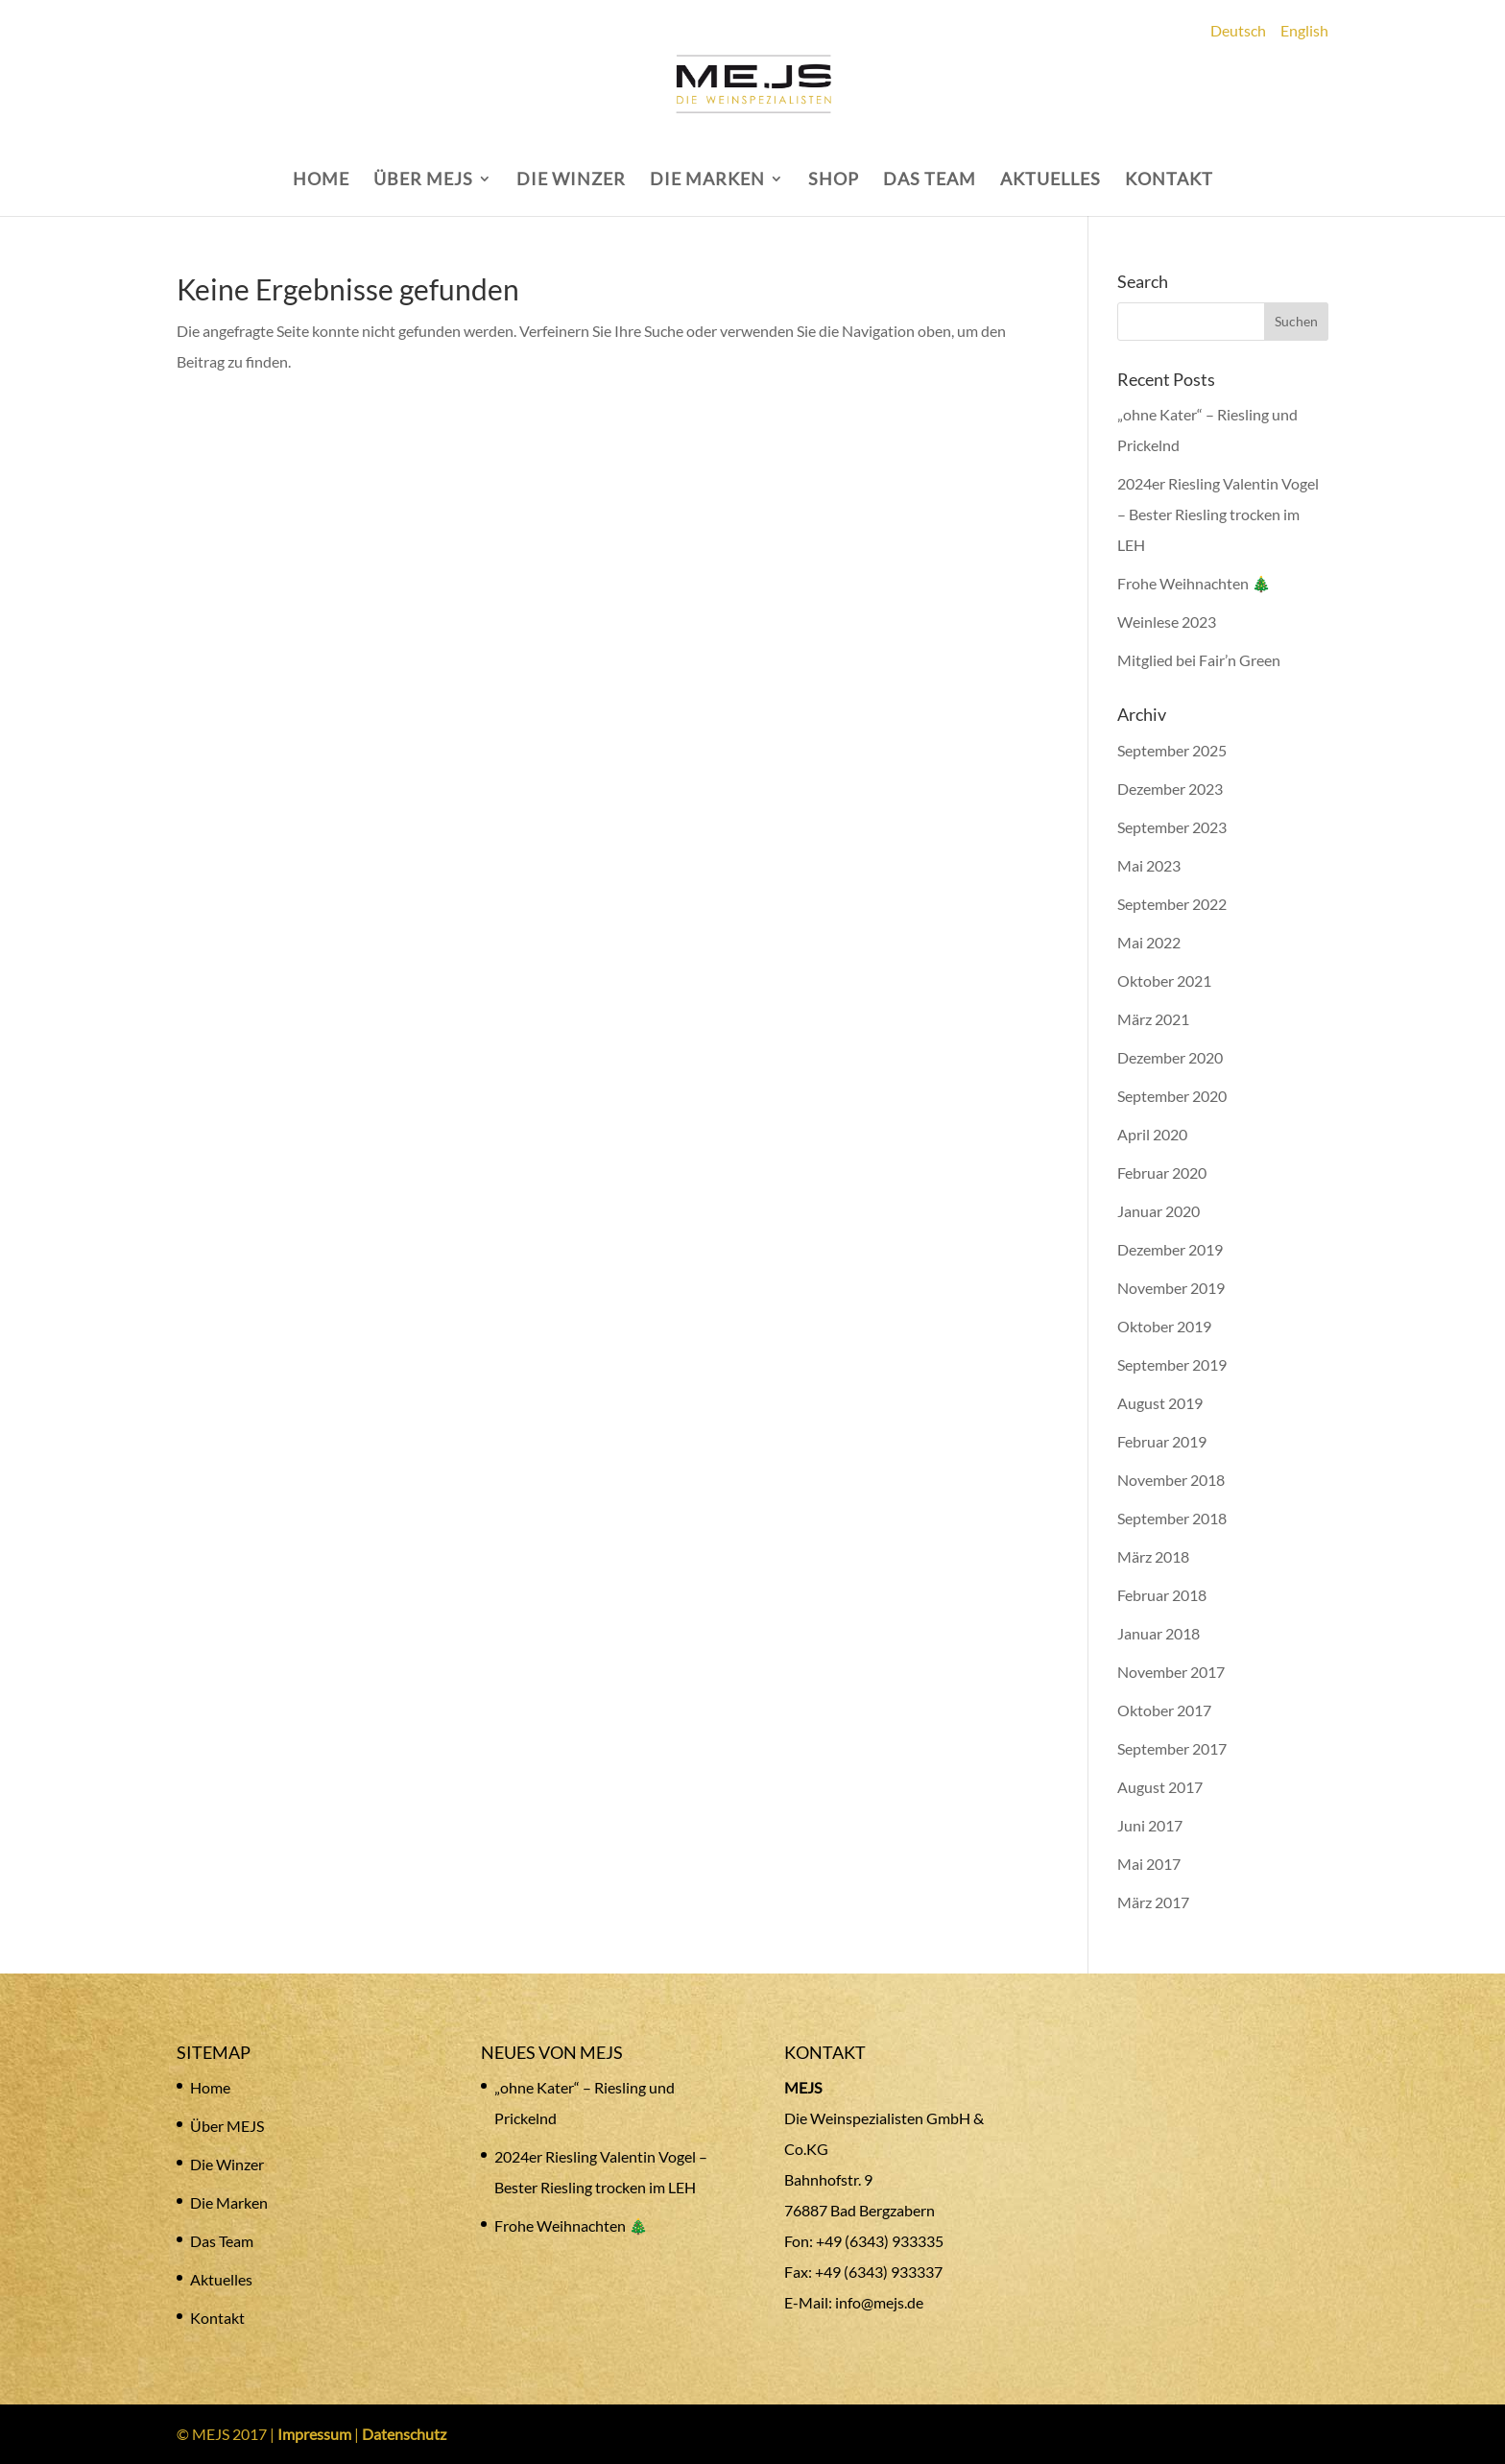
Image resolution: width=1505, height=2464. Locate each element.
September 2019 (1172, 1364)
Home (210, 2087)
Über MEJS (227, 2126)
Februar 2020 (1161, 1172)
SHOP (833, 180)
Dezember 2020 (1170, 1057)
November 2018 (1171, 1480)
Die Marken (229, 2202)
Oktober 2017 (1164, 1710)
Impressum (314, 2434)
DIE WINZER (571, 180)
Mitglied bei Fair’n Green (1198, 660)
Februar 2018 (1161, 1595)
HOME (321, 180)
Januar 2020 (1158, 1211)
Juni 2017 (1149, 1825)
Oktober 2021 (1164, 980)
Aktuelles (221, 2279)
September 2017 (1172, 1748)
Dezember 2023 (1170, 788)
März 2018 (1153, 1556)
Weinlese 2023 (1166, 621)
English (1304, 30)
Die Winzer (227, 2164)
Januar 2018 (1158, 1633)
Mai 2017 (1149, 1863)
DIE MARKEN (707, 180)
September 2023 (1172, 827)
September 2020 (1172, 1096)
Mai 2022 (1149, 942)
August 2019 (1160, 1403)
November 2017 (1171, 1672)
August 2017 (1160, 1787)
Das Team (221, 2241)
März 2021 (1153, 1019)
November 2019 (1171, 1288)
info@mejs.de (879, 2302)
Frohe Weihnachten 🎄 (1194, 583)
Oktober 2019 (1164, 1326)
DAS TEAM (929, 180)
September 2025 (1172, 750)
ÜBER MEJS (423, 180)
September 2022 (1172, 904)
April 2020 (1152, 1134)
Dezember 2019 (1170, 1249)
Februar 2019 (1161, 1441)
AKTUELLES (1050, 180)
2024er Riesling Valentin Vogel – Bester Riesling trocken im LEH (1218, 514)
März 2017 (1153, 1902)
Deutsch (1238, 30)
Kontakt (217, 2318)
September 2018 (1172, 1518)
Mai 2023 (1149, 865)
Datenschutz (404, 2434)
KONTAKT (1169, 180)
